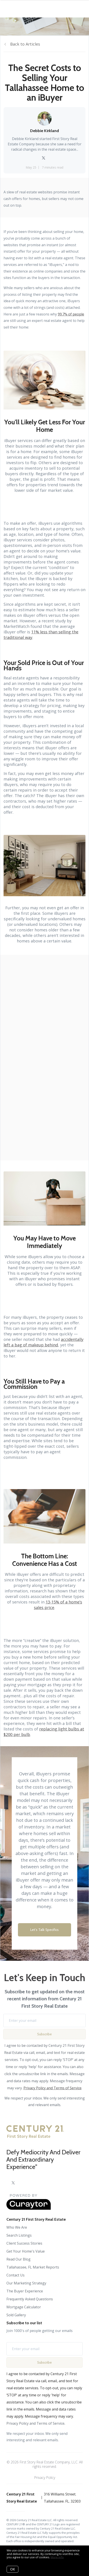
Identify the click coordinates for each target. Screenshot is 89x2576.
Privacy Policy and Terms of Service (52, 2088)
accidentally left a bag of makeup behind (43, 1342)
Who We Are (16, 2227)
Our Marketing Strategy (26, 2283)
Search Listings (19, 2235)
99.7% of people (71, 314)
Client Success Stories (24, 2243)
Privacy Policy (44, 2477)
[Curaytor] (28, 2208)
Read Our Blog (18, 2259)
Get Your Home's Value (25, 2251)
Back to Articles (25, 44)
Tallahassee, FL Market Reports (32, 2267)
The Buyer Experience (24, 2291)
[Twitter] (13, 2183)
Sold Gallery (16, 2315)
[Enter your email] (46, 2020)
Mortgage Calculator (23, 2307)
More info (57, 2557)
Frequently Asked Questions (29, 2299)
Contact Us (15, 2275)
